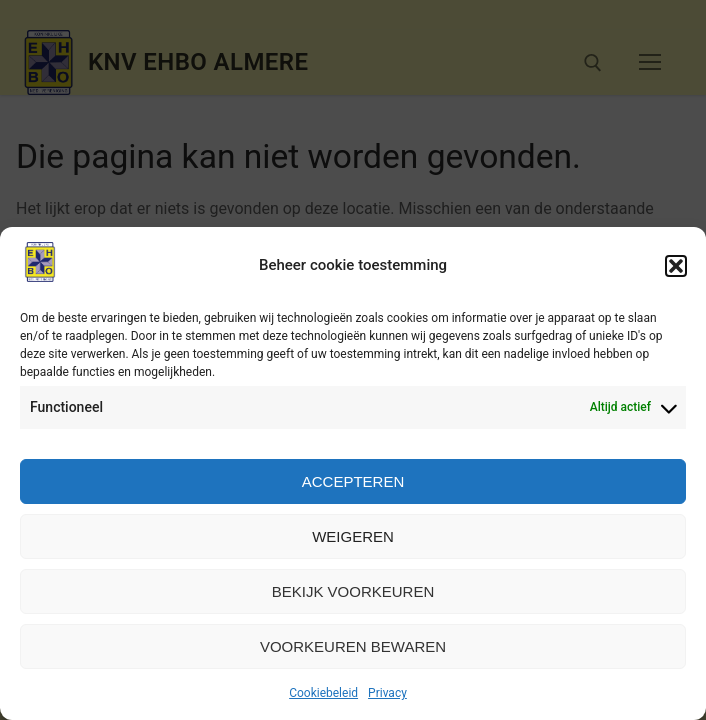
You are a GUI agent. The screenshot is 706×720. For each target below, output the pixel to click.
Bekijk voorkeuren (353, 591)
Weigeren (353, 536)
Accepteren (353, 481)
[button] (676, 266)
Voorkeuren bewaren (353, 646)
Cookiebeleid (323, 693)
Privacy (387, 693)
